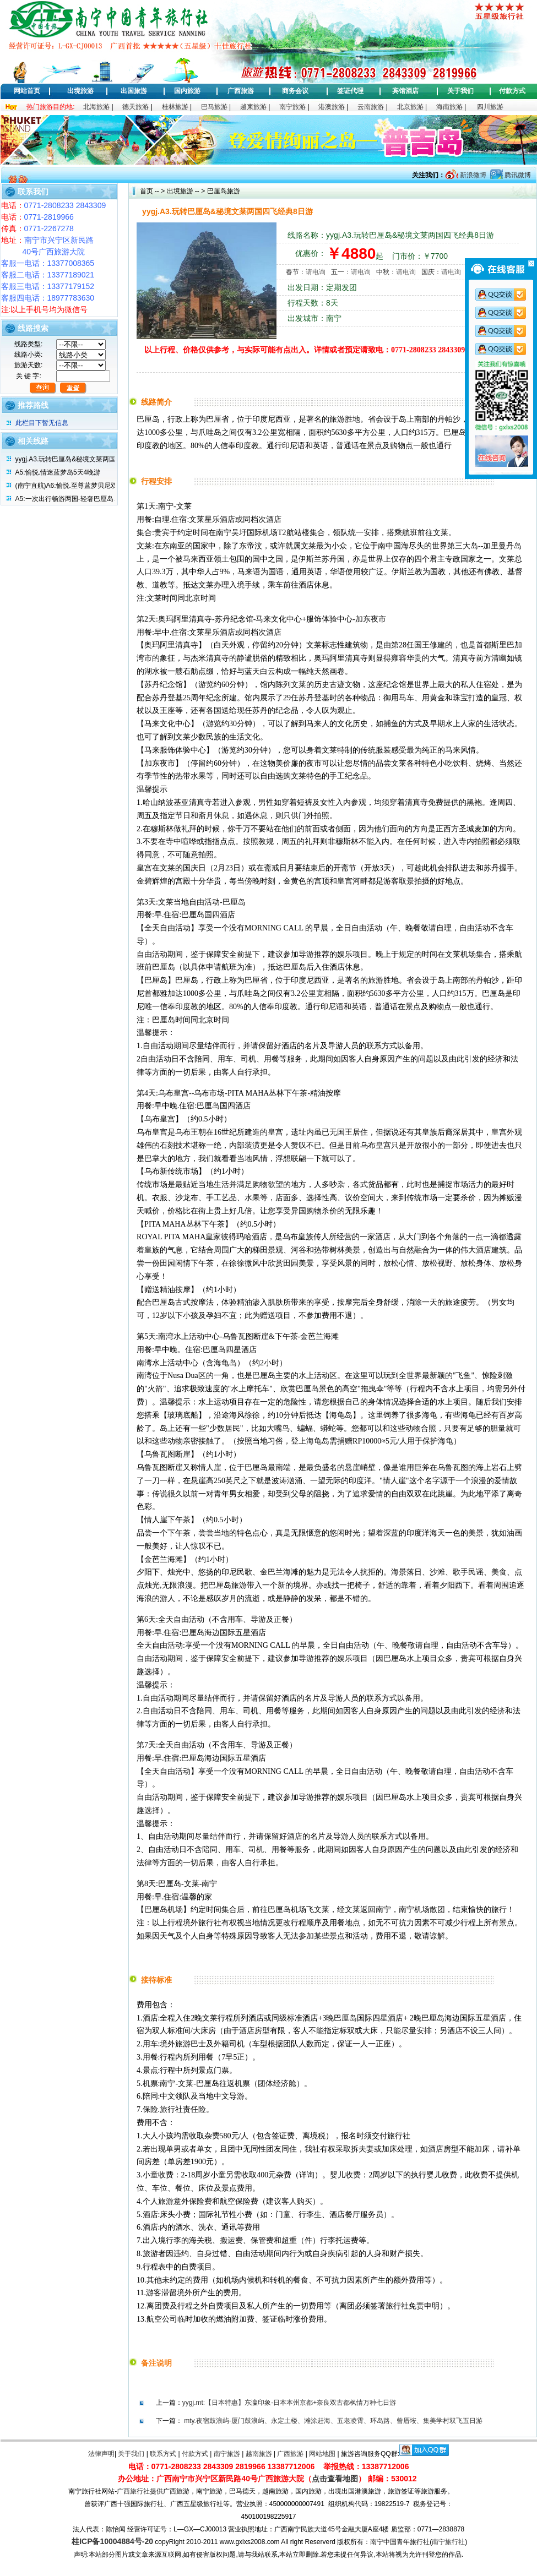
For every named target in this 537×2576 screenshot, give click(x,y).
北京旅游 (410, 107)
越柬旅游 (253, 107)
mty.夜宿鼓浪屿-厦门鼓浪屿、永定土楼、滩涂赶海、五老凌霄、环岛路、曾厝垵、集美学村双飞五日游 (333, 2421)
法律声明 (101, 2454)
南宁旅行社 (448, 2542)
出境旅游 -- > (186, 191)
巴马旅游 (214, 107)
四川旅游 (490, 107)
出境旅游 (80, 91)
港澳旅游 (331, 107)
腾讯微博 (517, 175)
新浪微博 (472, 175)
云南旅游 (370, 107)
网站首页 (27, 91)
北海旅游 (96, 107)
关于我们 (460, 91)
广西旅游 (240, 91)
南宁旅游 (292, 107)
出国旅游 (134, 91)
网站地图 (322, 2454)
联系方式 (163, 2454)
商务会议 (295, 91)
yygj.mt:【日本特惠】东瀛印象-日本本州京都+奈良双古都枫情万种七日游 (289, 2402)
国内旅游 (187, 91)
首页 (146, 191)
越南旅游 (259, 2454)
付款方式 (512, 91)
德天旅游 (135, 107)
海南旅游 (449, 107)
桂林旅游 (175, 107)
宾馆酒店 (405, 91)
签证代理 (350, 91)
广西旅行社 (133, 2491)
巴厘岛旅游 (222, 191)
